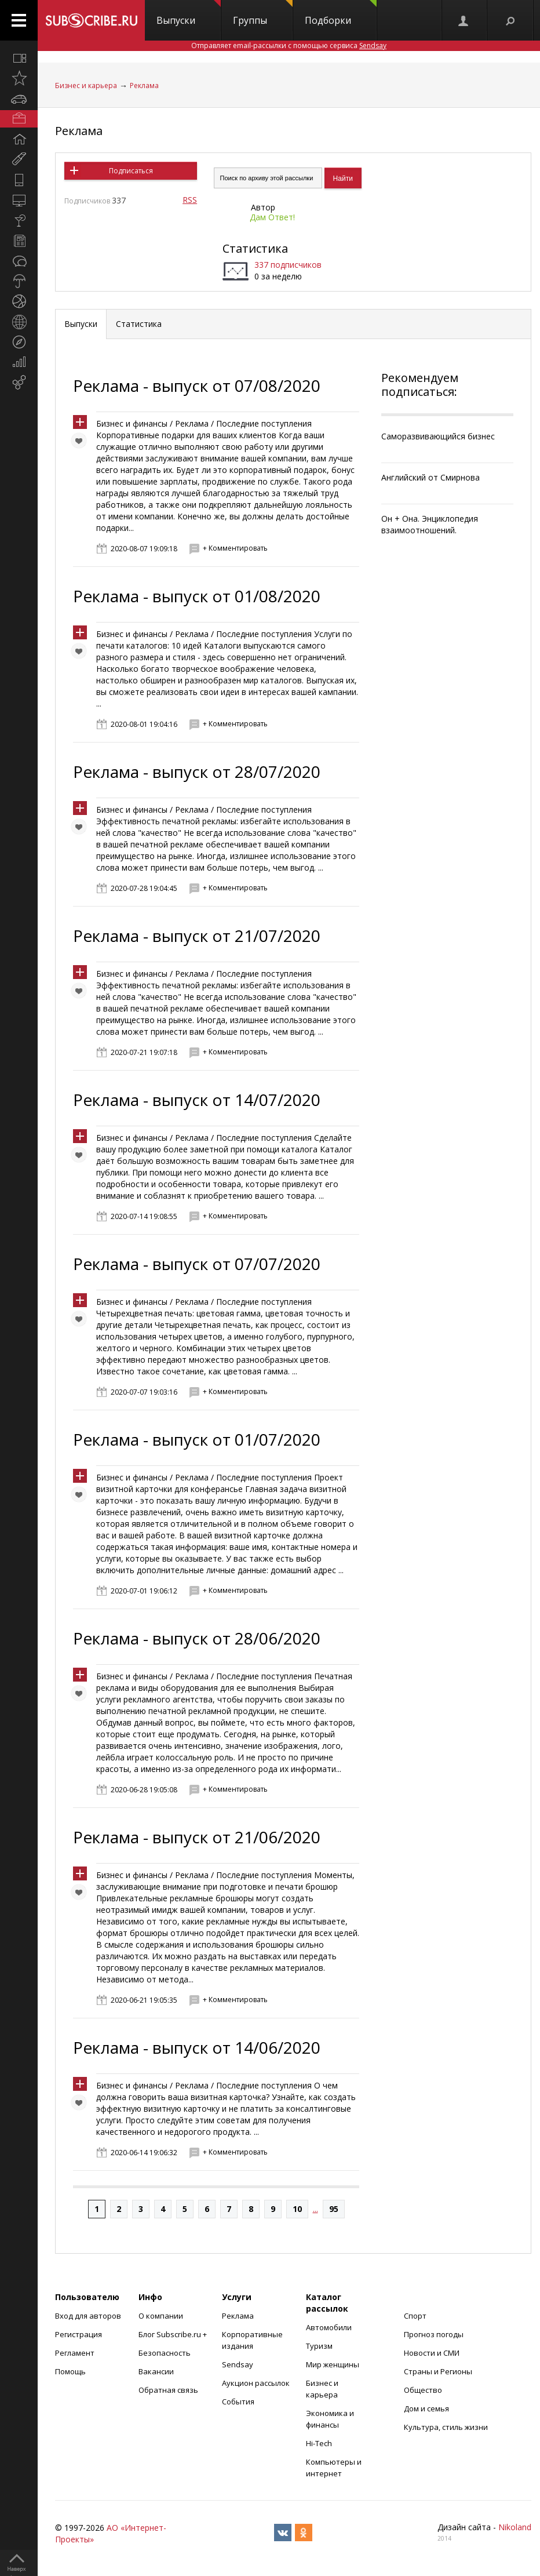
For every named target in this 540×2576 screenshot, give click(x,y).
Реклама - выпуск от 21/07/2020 (196, 936)
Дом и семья (426, 2408)
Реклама (144, 85)
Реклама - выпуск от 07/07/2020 (196, 1264)
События (238, 2401)
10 (297, 2208)
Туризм (319, 2346)
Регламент (74, 2353)
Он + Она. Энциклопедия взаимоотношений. (429, 524)
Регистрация (78, 2334)
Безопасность (164, 2353)
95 (333, 2208)
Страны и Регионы (438, 2371)
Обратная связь (168, 2390)
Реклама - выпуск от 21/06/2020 (196, 1837)
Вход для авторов (88, 2316)
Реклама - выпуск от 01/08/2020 (196, 596)
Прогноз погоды (434, 2334)
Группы (263, 13)
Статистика (255, 248)
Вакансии (156, 2371)
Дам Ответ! (272, 217)
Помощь (70, 2371)
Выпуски (188, 13)
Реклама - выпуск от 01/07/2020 (196, 1439)
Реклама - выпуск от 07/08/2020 (196, 385)
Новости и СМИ (431, 2353)
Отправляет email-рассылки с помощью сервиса (288, 45)
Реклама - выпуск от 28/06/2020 (196, 1638)
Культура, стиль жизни (446, 2427)
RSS (190, 199)
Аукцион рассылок (256, 2383)
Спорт (415, 2316)
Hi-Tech (319, 2443)
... (315, 2208)
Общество (423, 2390)
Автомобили (329, 2327)
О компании (160, 2316)
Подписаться (131, 171)
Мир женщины (332, 2364)
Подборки (341, 13)
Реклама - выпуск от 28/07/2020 (196, 772)
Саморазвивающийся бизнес (438, 436)
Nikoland (514, 2527)
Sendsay (237, 2364)
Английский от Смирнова (430, 477)
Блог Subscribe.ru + (173, 2334)
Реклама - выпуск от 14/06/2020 (196, 2047)
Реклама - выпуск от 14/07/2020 (196, 1100)
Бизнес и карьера (86, 85)
